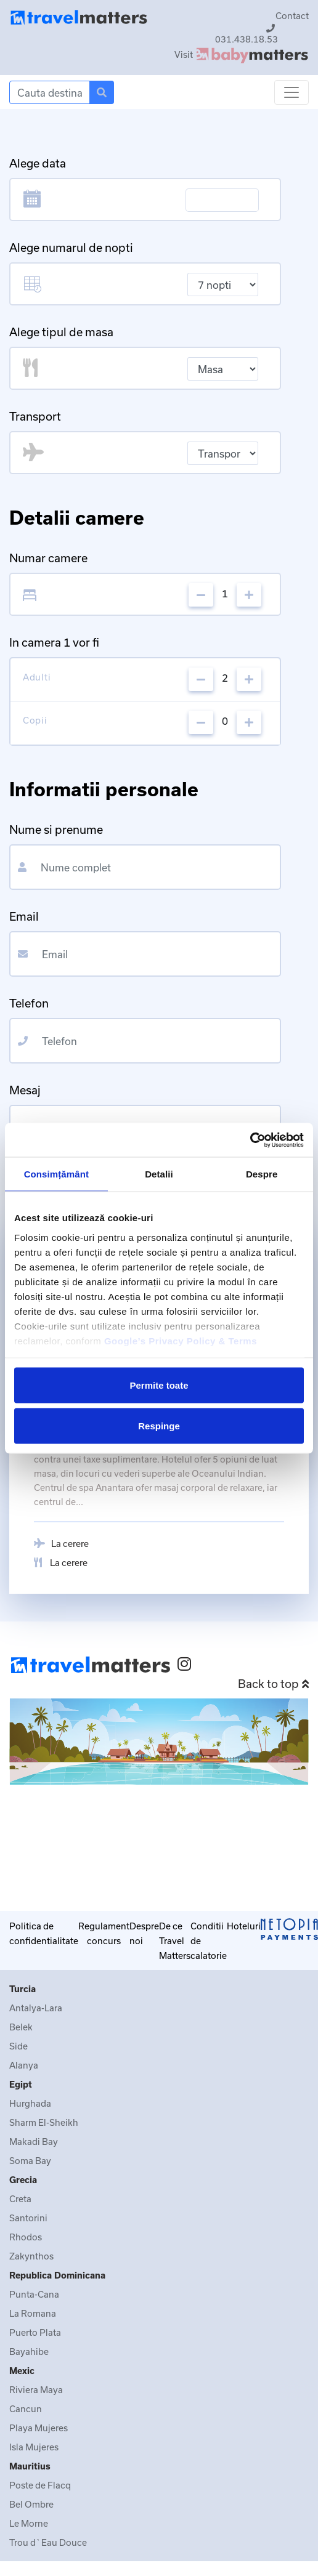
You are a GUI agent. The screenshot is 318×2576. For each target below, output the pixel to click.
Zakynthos (31, 2256)
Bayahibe (29, 2351)
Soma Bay (30, 2160)
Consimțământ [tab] (56, 1174)
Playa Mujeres (38, 2428)
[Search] (49, 92)
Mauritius (30, 2466)
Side (18, 2046)
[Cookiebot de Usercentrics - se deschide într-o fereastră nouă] (250, 1140)
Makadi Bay (33, 2141)
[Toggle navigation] (291, 92)
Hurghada (30, 2103)
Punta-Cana (34, 2294)
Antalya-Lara (35, 2008)
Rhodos (25, 2237)
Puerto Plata (35, 2332)
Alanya (23, 2065)
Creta (20, 2199)
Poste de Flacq (40, 2485)
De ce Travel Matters (174, 1941)
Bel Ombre (31, 2504)
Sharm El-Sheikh (43, 2122)
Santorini (28, 2218)
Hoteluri (244, 1926)
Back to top (273, 1683)
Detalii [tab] (159, 1174)
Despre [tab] (261, 1174)
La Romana (32, 2313)
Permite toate (158, 1385)
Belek (21, 2027)
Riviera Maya (36, 2389)
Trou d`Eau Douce (48, 2542)
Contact (292, 15)
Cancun (25, 2409)
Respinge (159, 1425)
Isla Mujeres (34, 2447)
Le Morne (28, 2523)
